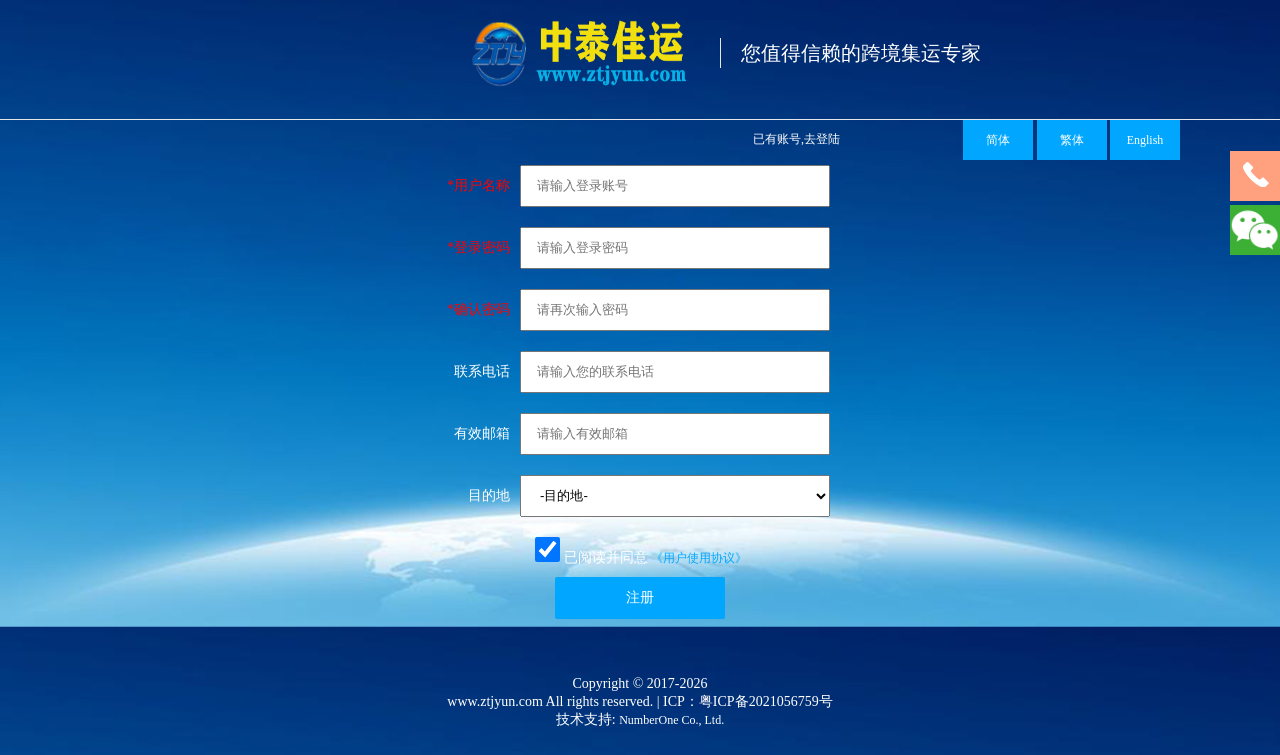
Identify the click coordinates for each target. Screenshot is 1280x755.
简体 (998, 140)
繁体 (1072, 140)
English (1145, 140)
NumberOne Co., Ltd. (671, 720)
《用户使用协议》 (699, 558)
